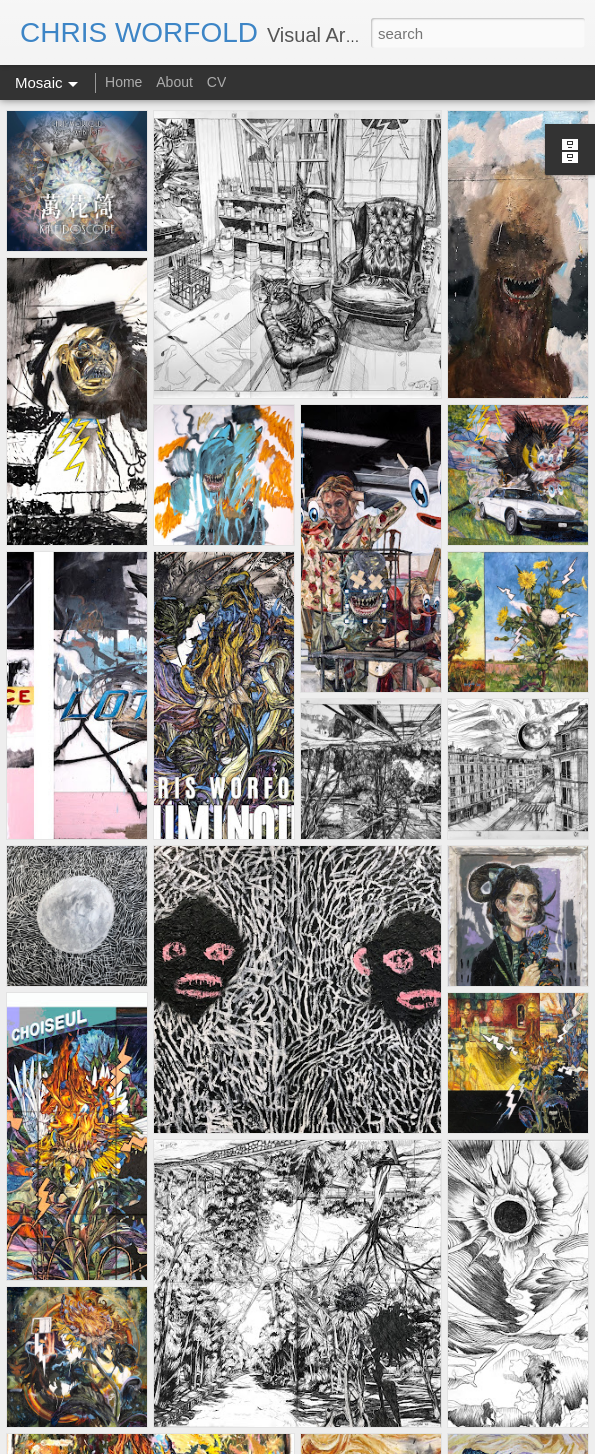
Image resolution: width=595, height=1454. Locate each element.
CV (216, 82)
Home (125, 82)
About (174, 82)
